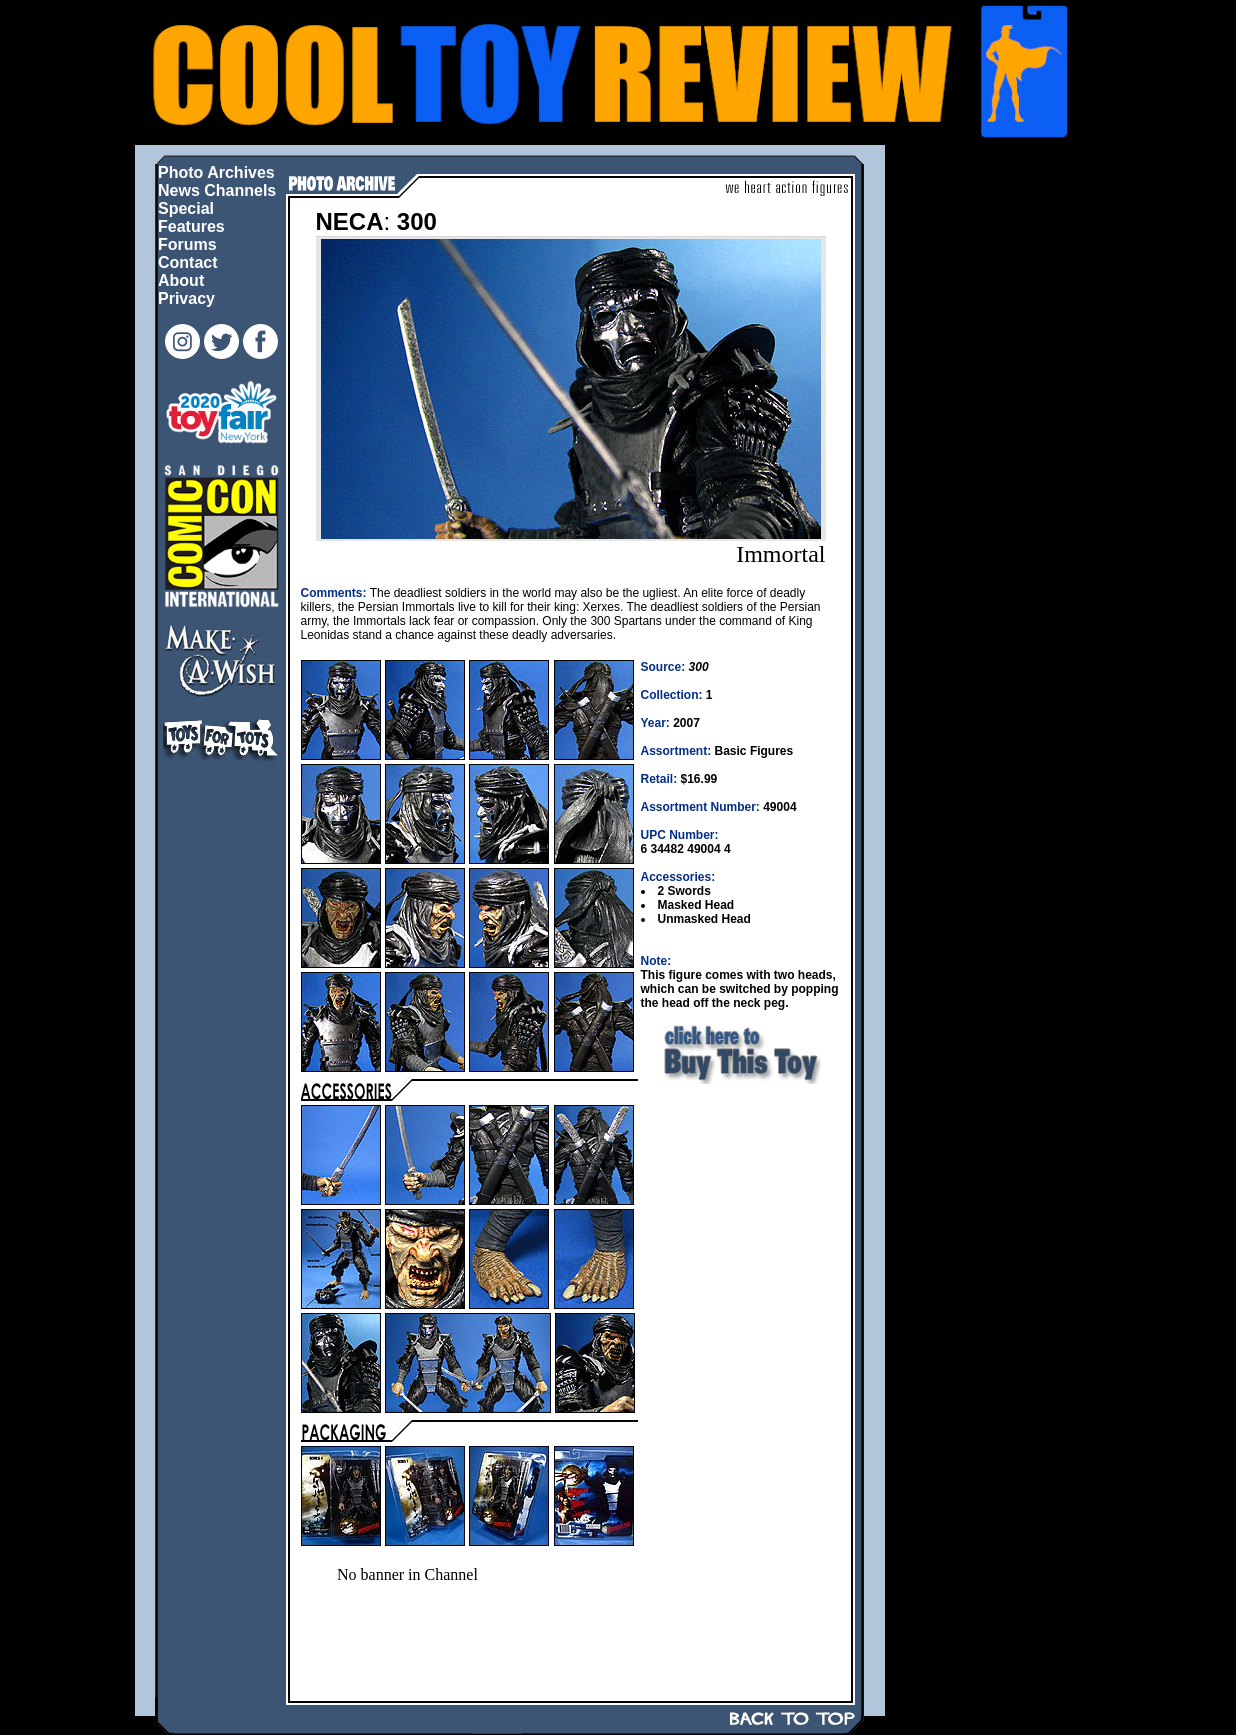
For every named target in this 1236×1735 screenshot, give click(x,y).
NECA (350, 221)
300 (417, 221)
